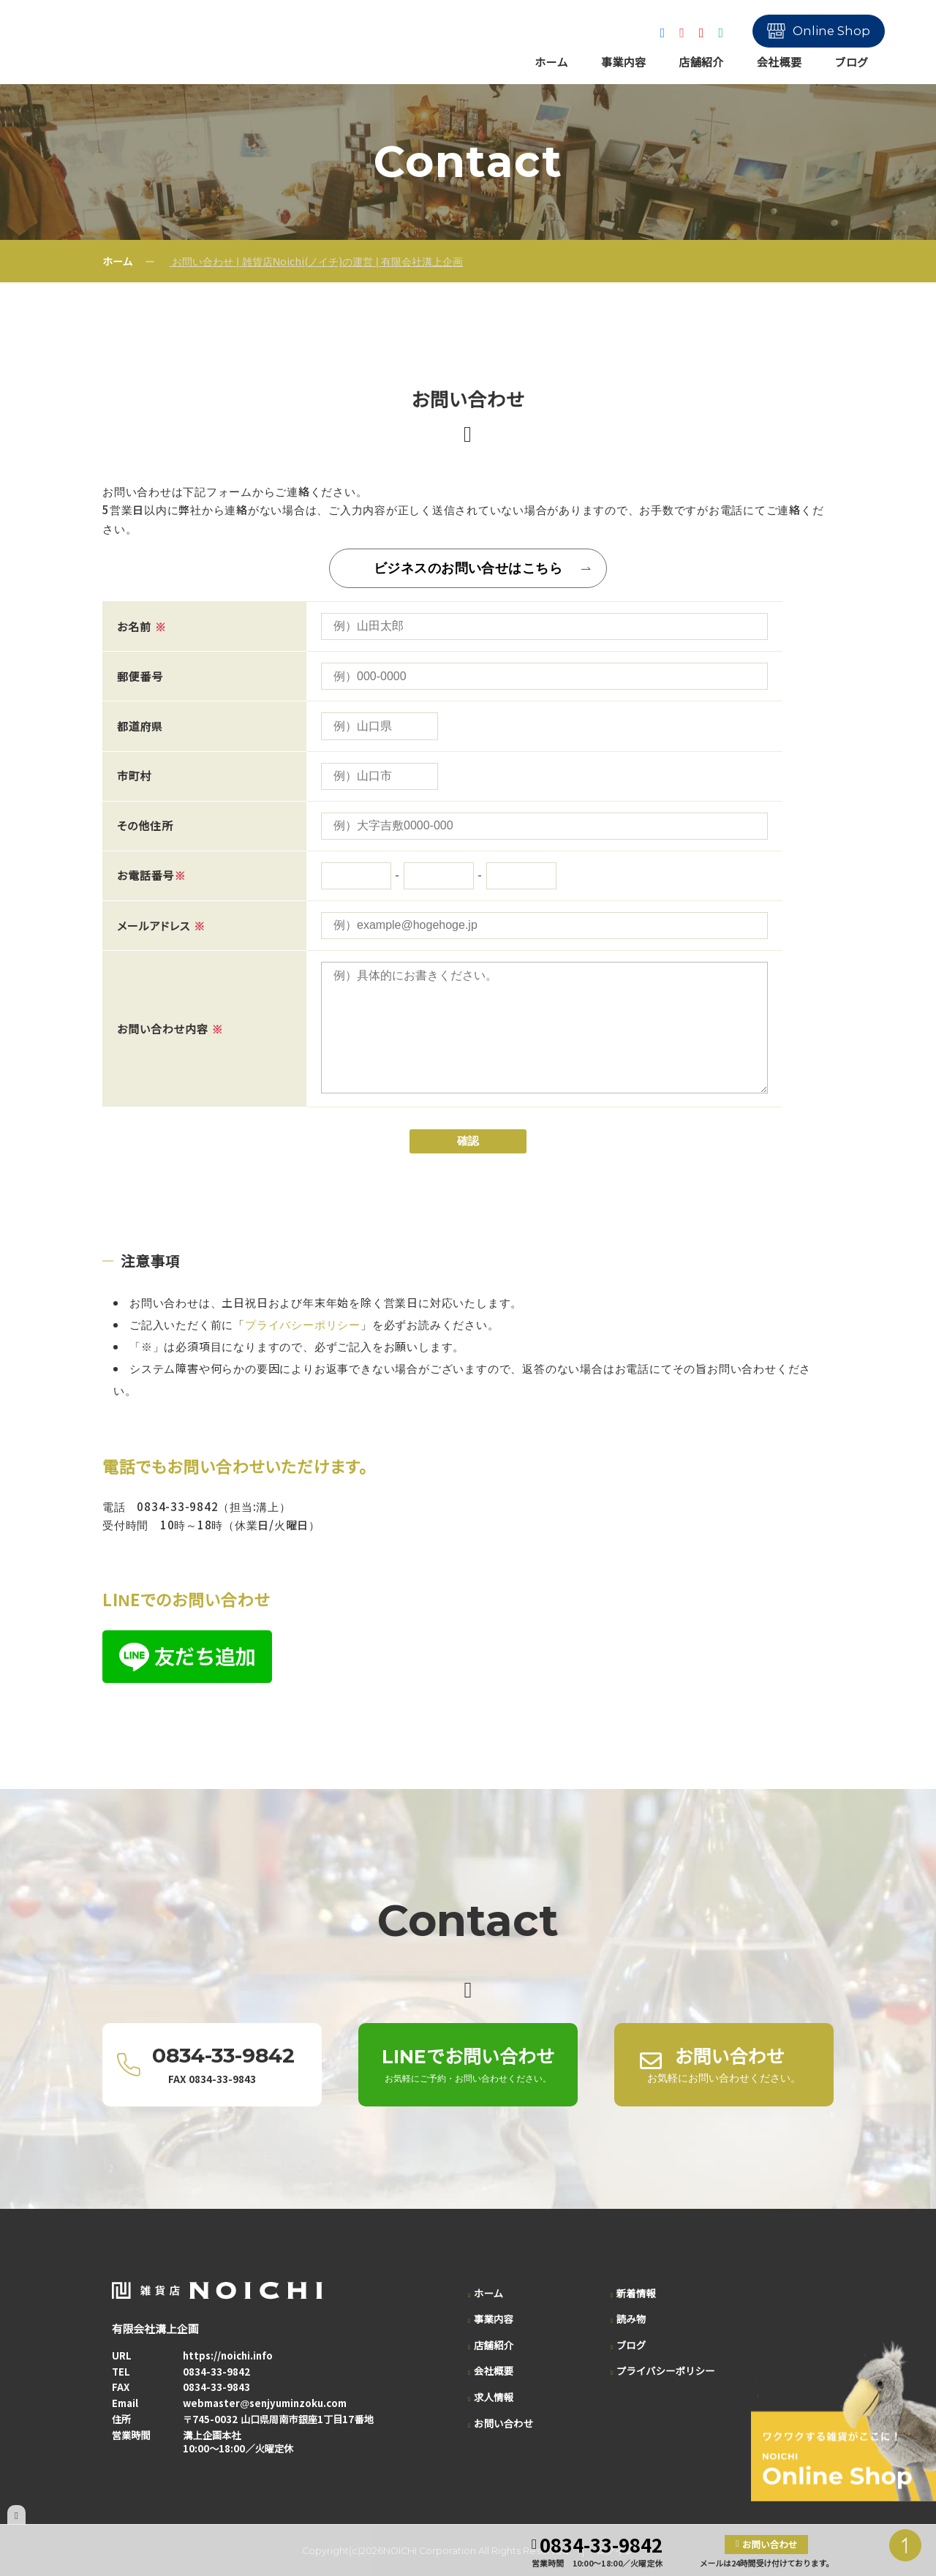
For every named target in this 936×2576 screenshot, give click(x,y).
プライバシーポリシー (303, 1324)
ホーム (551, 61)
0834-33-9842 (216, 2372)
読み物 (631, 2318)
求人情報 (493, 2396)
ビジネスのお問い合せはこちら (468, 568)
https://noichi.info (228, 2355)
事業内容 (623, 61)
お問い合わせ (503, 2423)
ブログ (851, 61)
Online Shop (831, 30)
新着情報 (636, 2293)
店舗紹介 (701, 61)
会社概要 (779, 61)
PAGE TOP (905, 2545)
